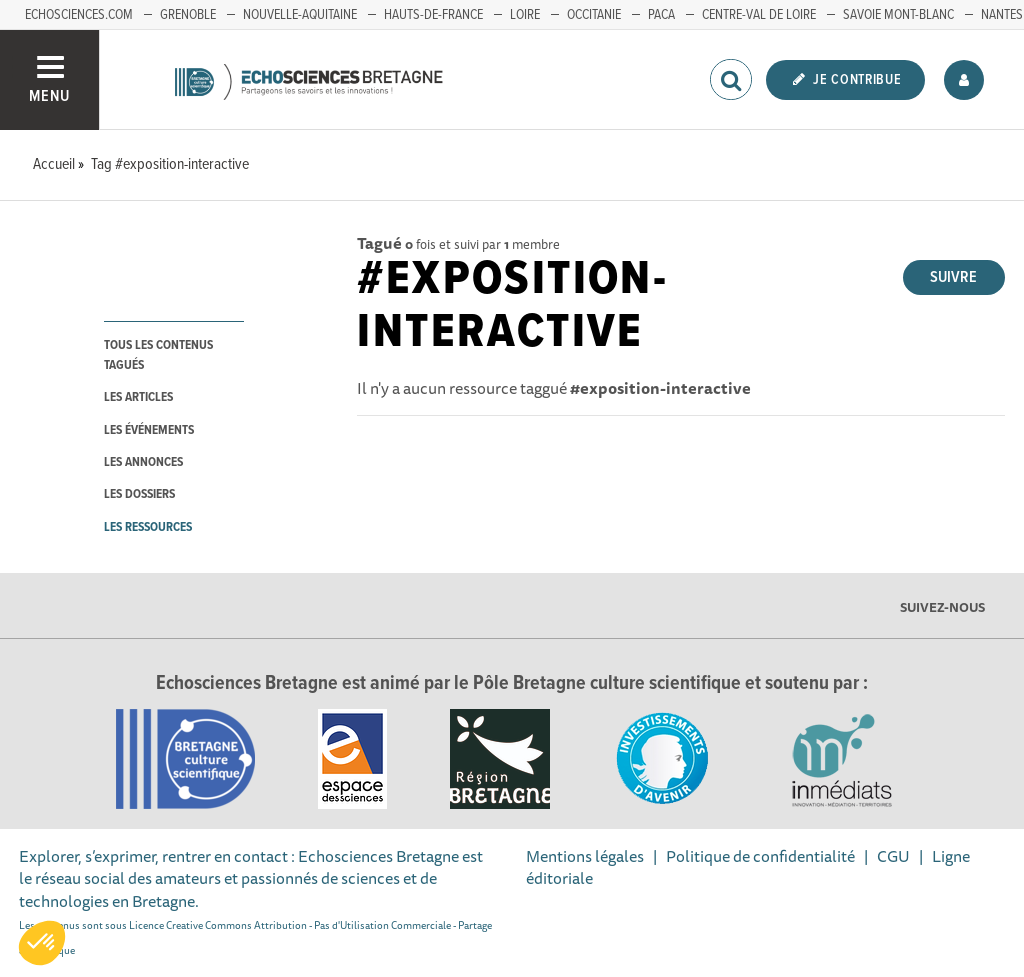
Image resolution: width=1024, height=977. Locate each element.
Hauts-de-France (433, 15)
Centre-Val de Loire (759, 15)
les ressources (148, 527)
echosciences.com (79, 15)
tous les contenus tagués (158, 355)
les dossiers (139, 494)
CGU (893, 856)
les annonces (143, 462)
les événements (149, 430)
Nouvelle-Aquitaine (300, 15)
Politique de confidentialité (760, 856)
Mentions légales (585, 856)
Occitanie (594, 15)
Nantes (1002, 15)
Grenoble (188, 15)
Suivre (953, 277)
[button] (42, 943)
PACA (661, 15)
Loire (525, 15)
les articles (138, 397)
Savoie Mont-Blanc (898, 15)
